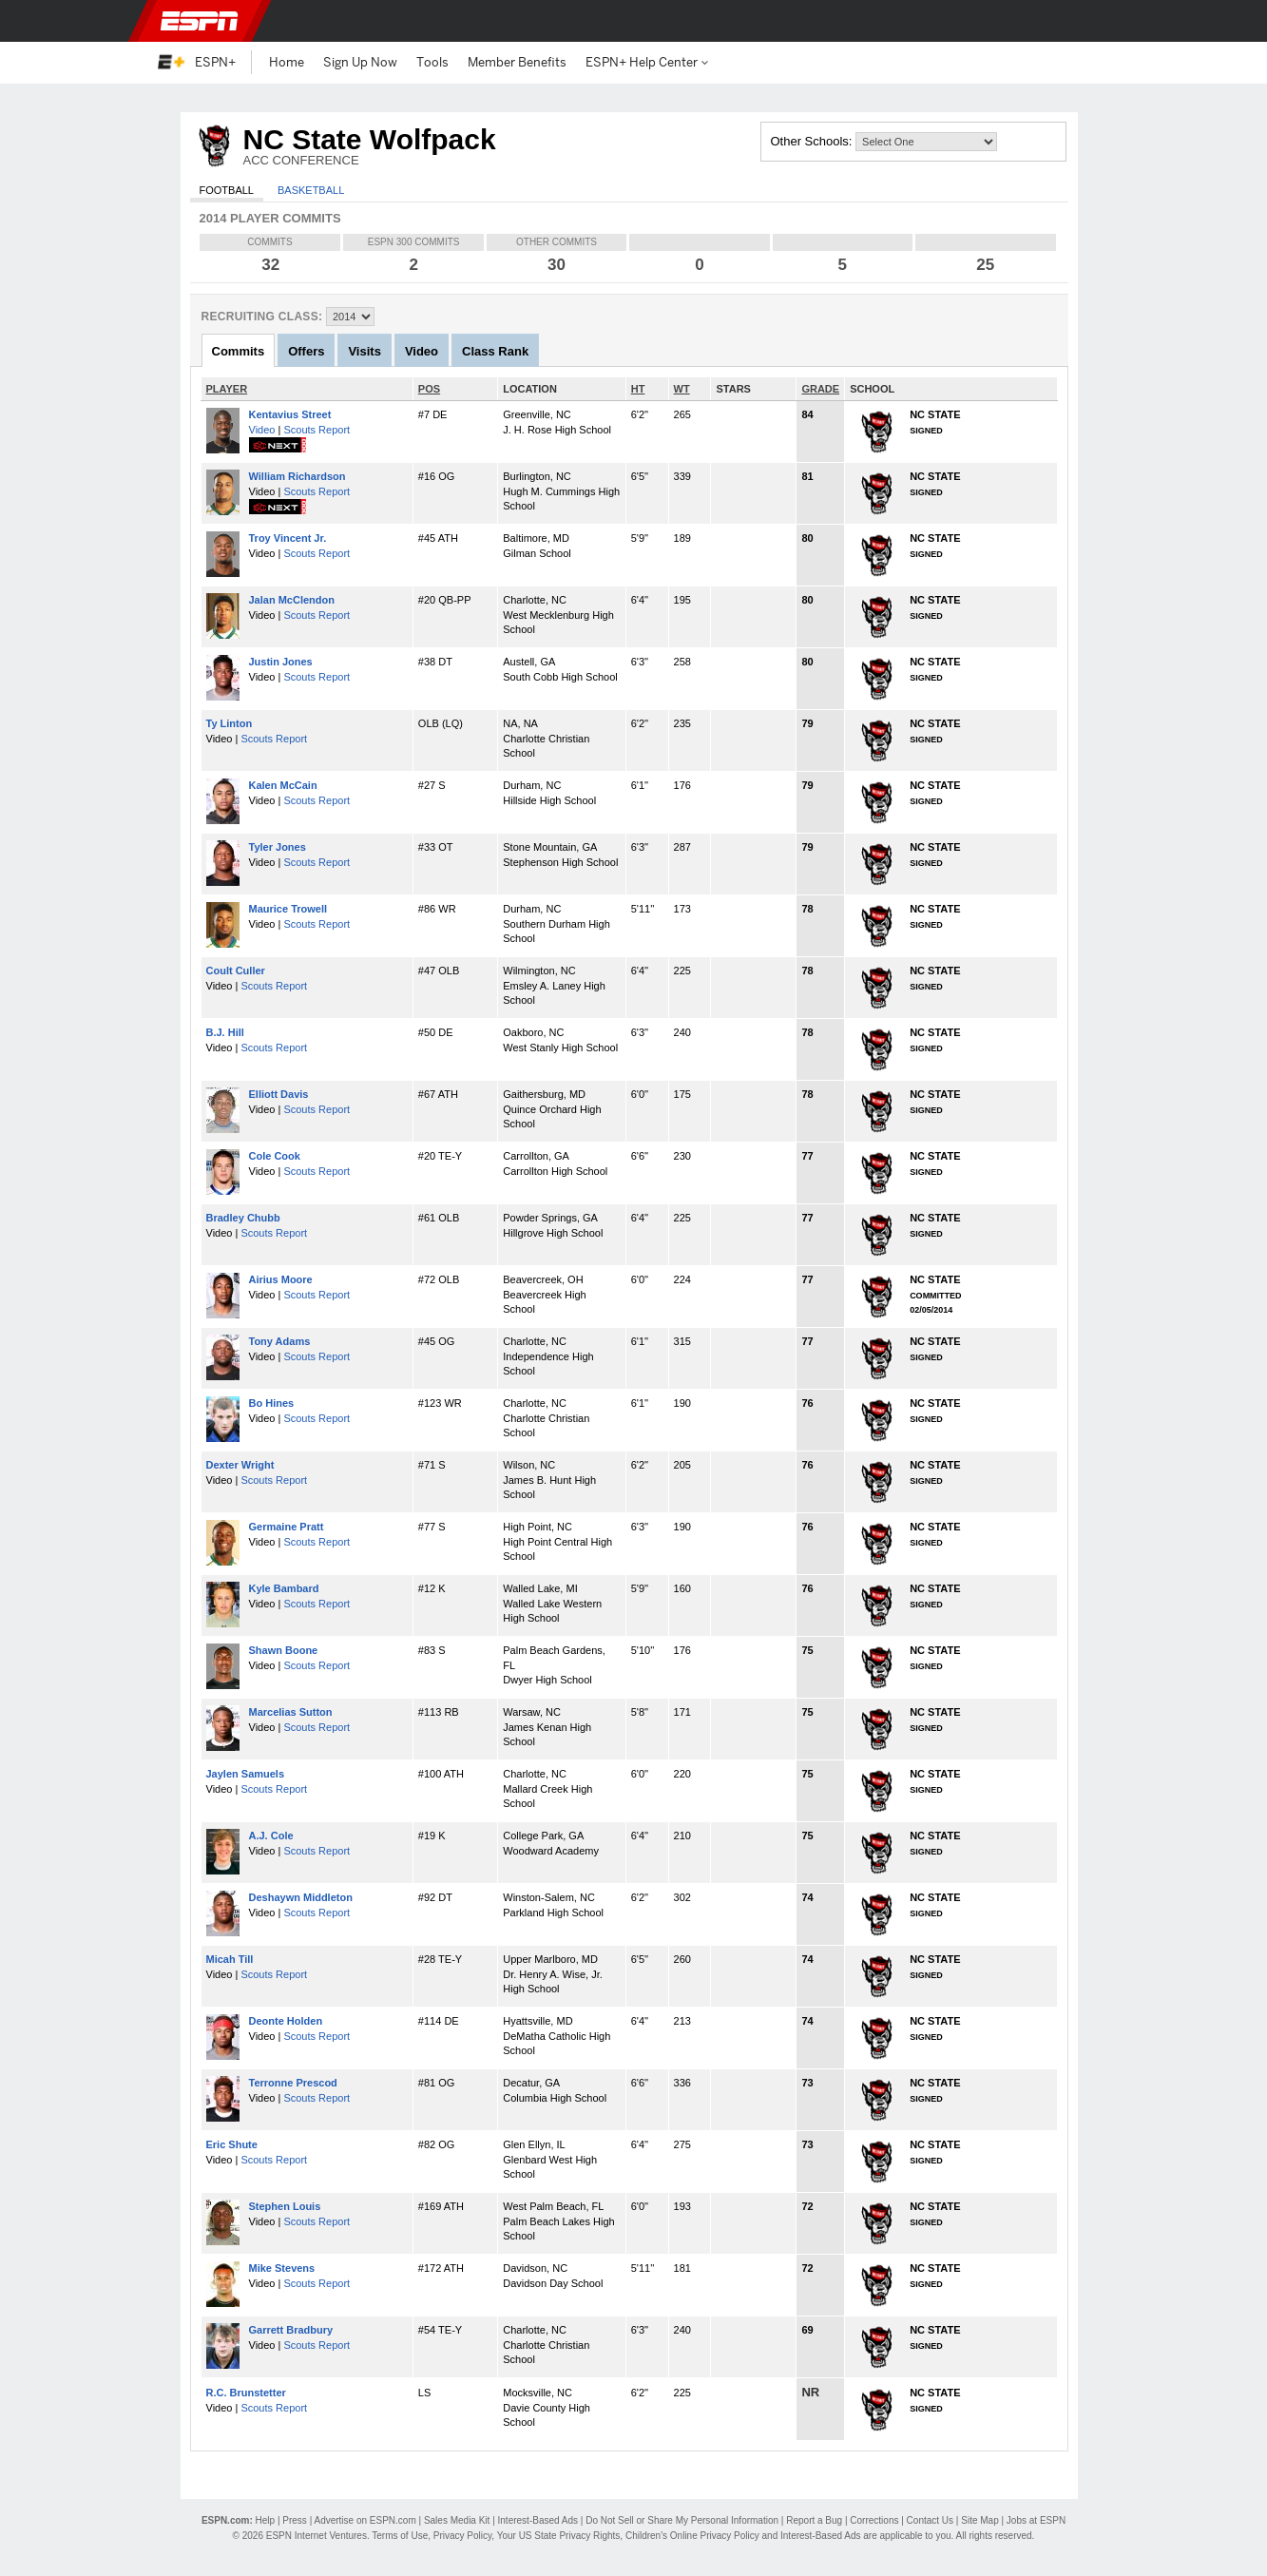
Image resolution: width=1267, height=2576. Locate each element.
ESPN (199, 21)
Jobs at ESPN (1036, 2520)
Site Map (979, 2520)
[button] (1100, 21)
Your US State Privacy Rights (559, 2535)
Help (266, 2520)
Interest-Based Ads (538, 2520)
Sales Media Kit (457, 2520)
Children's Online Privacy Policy (692, 2535)
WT (682, 388)
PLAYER (227, 388)
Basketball (311, 190)
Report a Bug (814, 2520)
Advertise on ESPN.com (364, 2520)
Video (262, 429)
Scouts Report (316, 429)
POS (429, 388)
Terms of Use (400, 2535)
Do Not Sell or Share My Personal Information (682, 2520)
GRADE (820, 388)
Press (294, 2520)
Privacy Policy (462, 2535)
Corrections (874, 2520)
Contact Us (930, 2520)
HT (638, 388)
